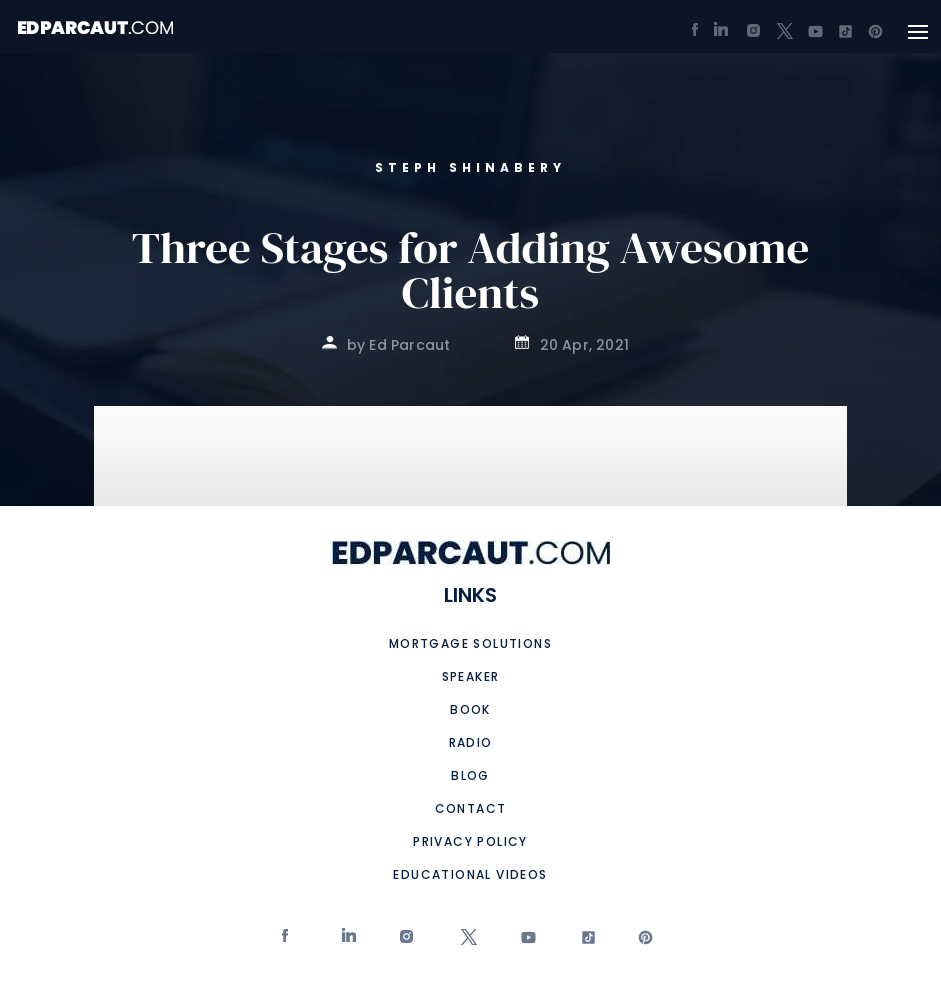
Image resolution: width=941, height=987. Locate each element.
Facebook (287, 941)
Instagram (406, 941)
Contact (471, 808)
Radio (471, 742)
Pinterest (643, 941)
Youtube (525, 941)
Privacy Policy (470, 841)
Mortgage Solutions (470, 643)
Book (470, 709)
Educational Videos (470, 874)
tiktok (584, 941)
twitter (466, 941)
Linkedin (347, 941)
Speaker (471, 676)
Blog (470, 775)
